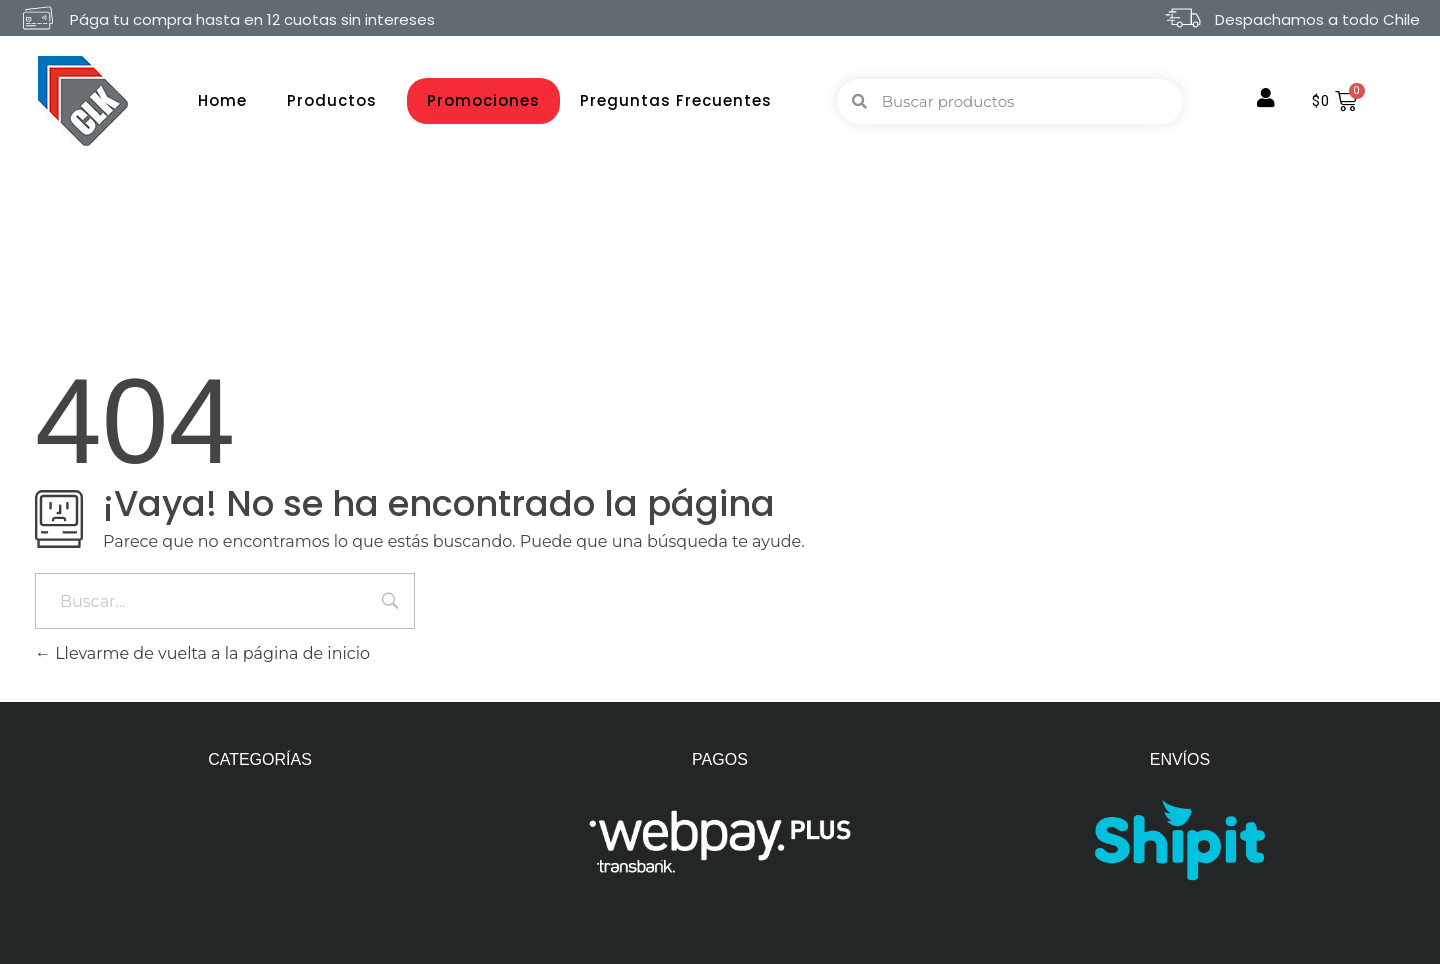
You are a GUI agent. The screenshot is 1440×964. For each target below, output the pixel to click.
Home (222, 100)
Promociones (483, 100)
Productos (337, 100)
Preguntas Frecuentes (676, 100)
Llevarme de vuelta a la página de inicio (202, 653)
